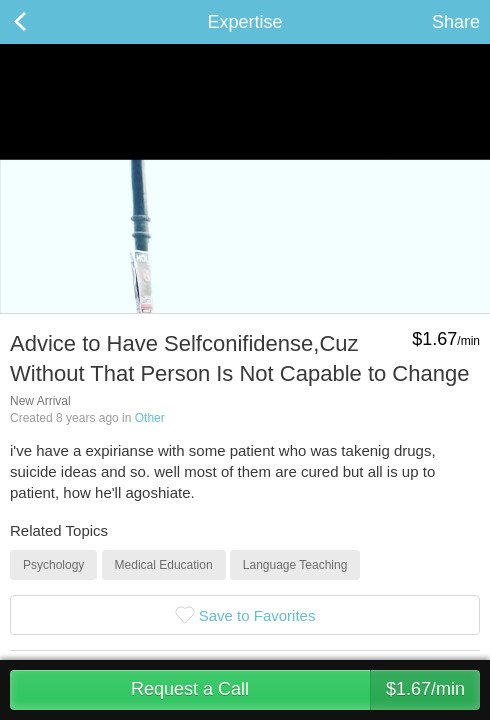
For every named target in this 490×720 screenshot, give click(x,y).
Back (40, 22)
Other (150, 418)
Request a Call (305, 690)
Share (456, 22)
